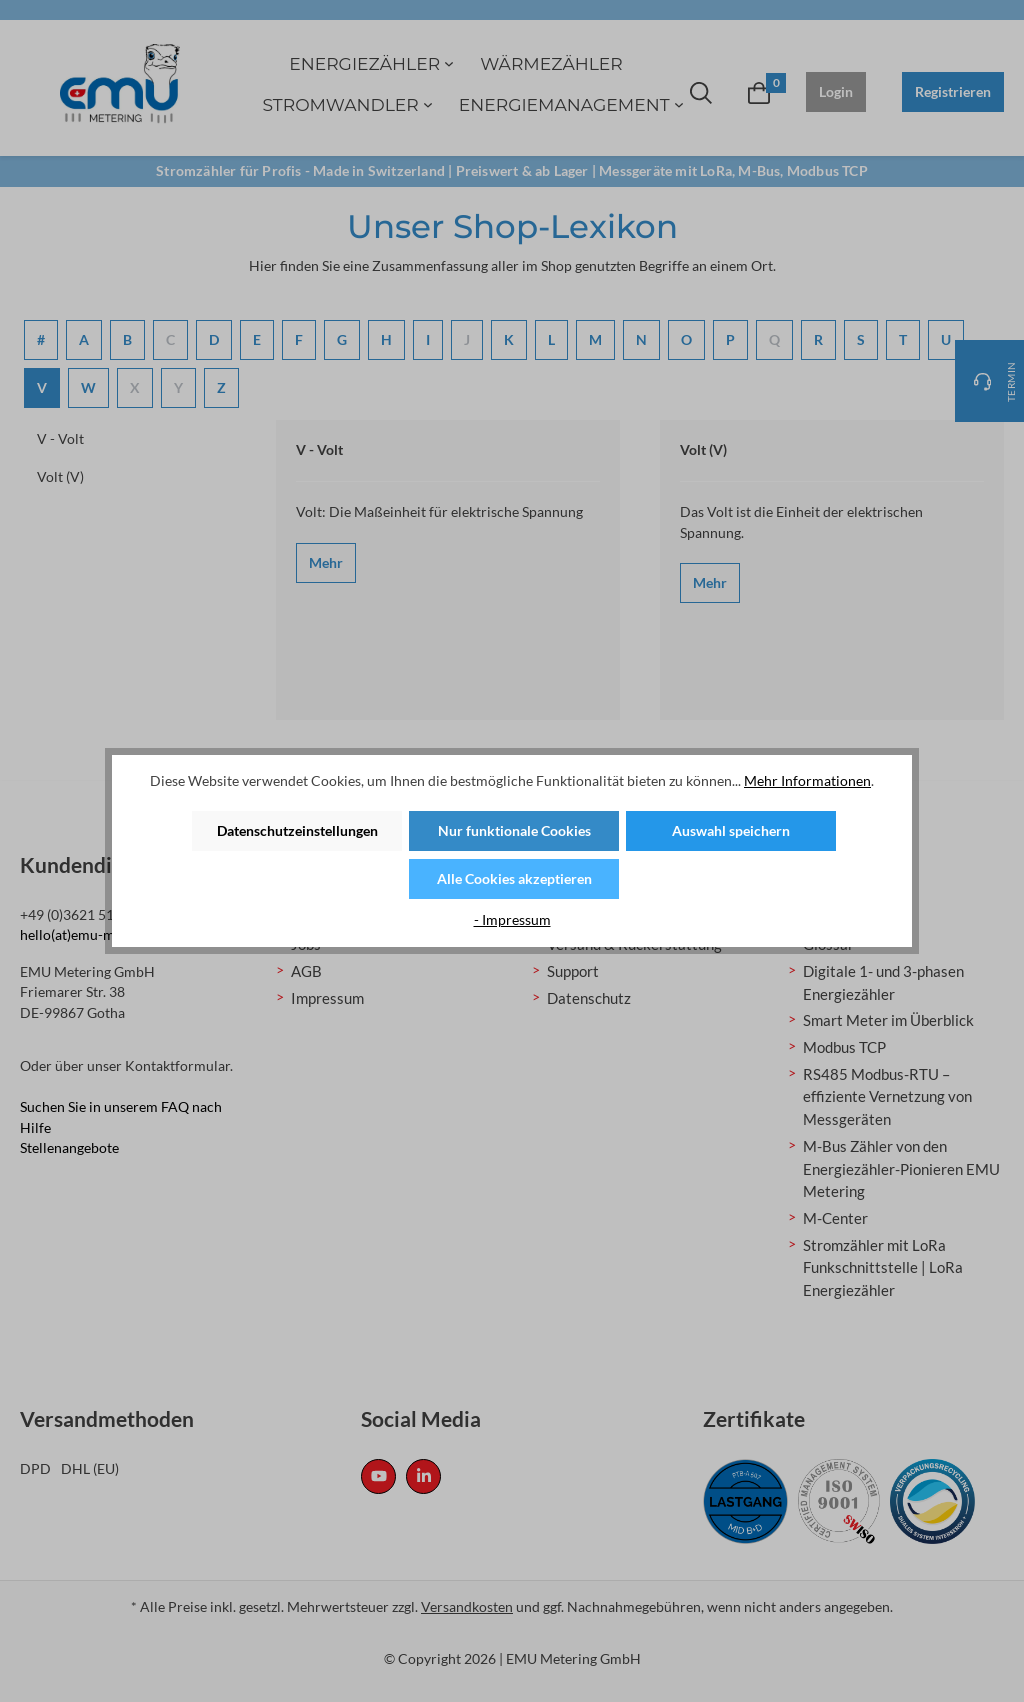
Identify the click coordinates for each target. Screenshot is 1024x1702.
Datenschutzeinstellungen (297, 830)
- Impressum (512, 919)
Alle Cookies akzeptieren (514, 878)
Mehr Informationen (807, 780)
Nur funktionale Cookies (514, 830)
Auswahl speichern (731, 830)
